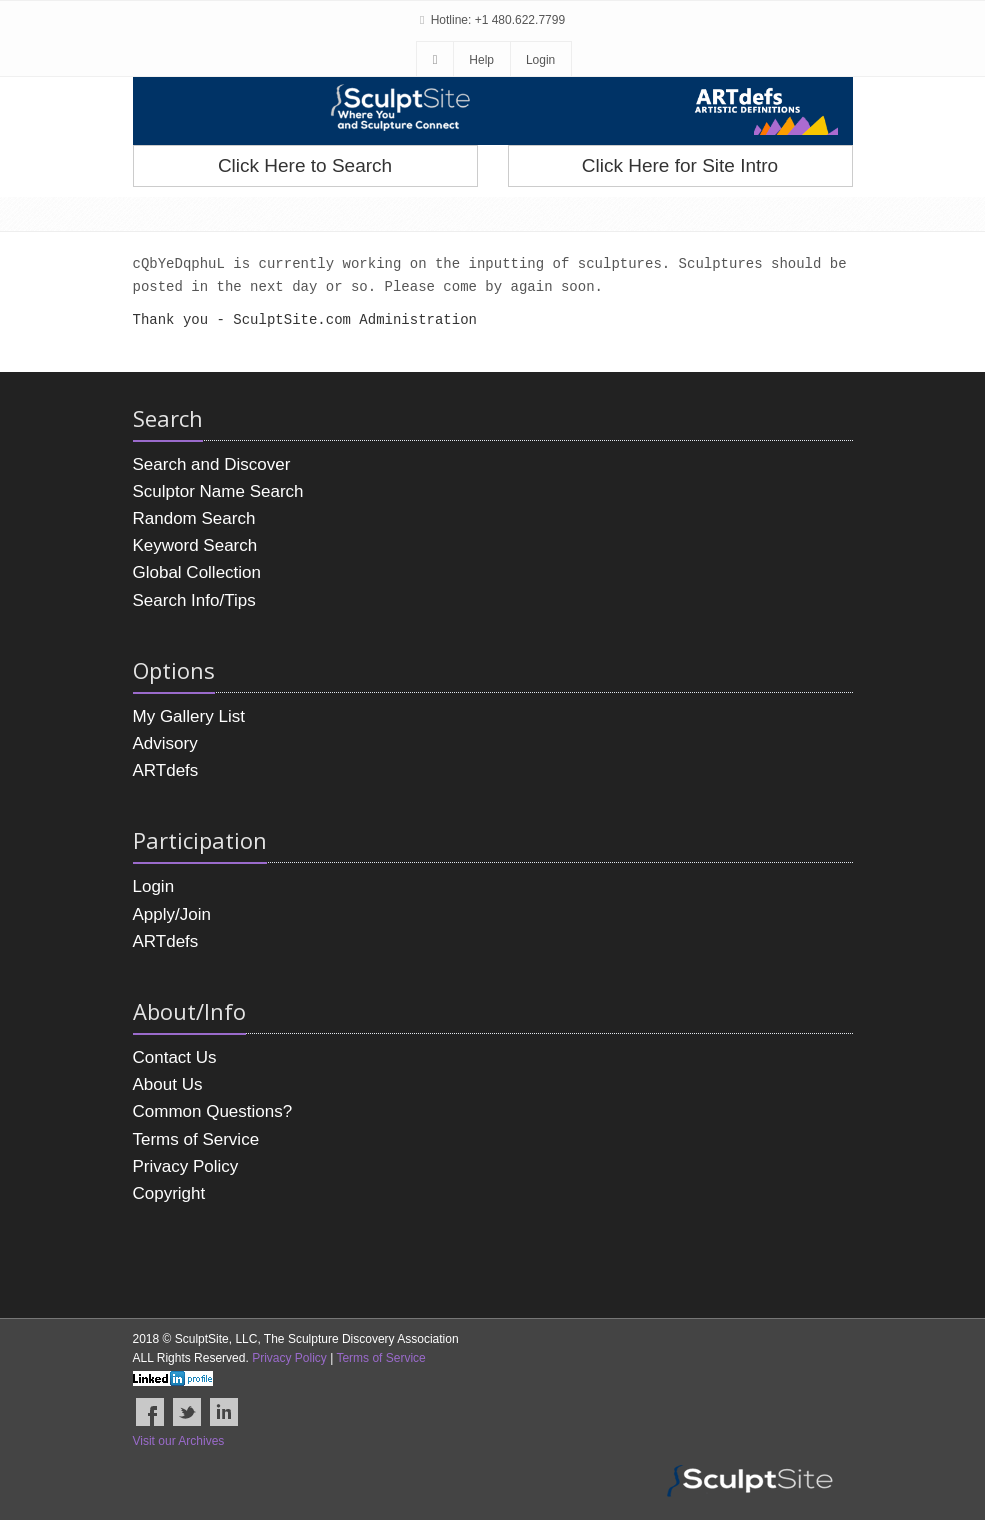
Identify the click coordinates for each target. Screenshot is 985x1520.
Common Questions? (213, 1111)
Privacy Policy (186, 1166)
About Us (168, 1084)
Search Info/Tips (194, 600)
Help (481, 60)
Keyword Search (195, 545)
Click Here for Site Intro (680, 165)
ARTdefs (166, 770)
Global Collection (197, 572)
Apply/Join (172, 914)
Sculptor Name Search (218, 491)
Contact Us (175, 1057)
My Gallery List (189, 716)
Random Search (194, 518)
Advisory (165, 743)
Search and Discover (212, 464)
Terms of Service (196, 1139)
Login (540, 60)
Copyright (169, 1193)
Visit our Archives (179, 1441)
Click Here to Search (305, 165)
